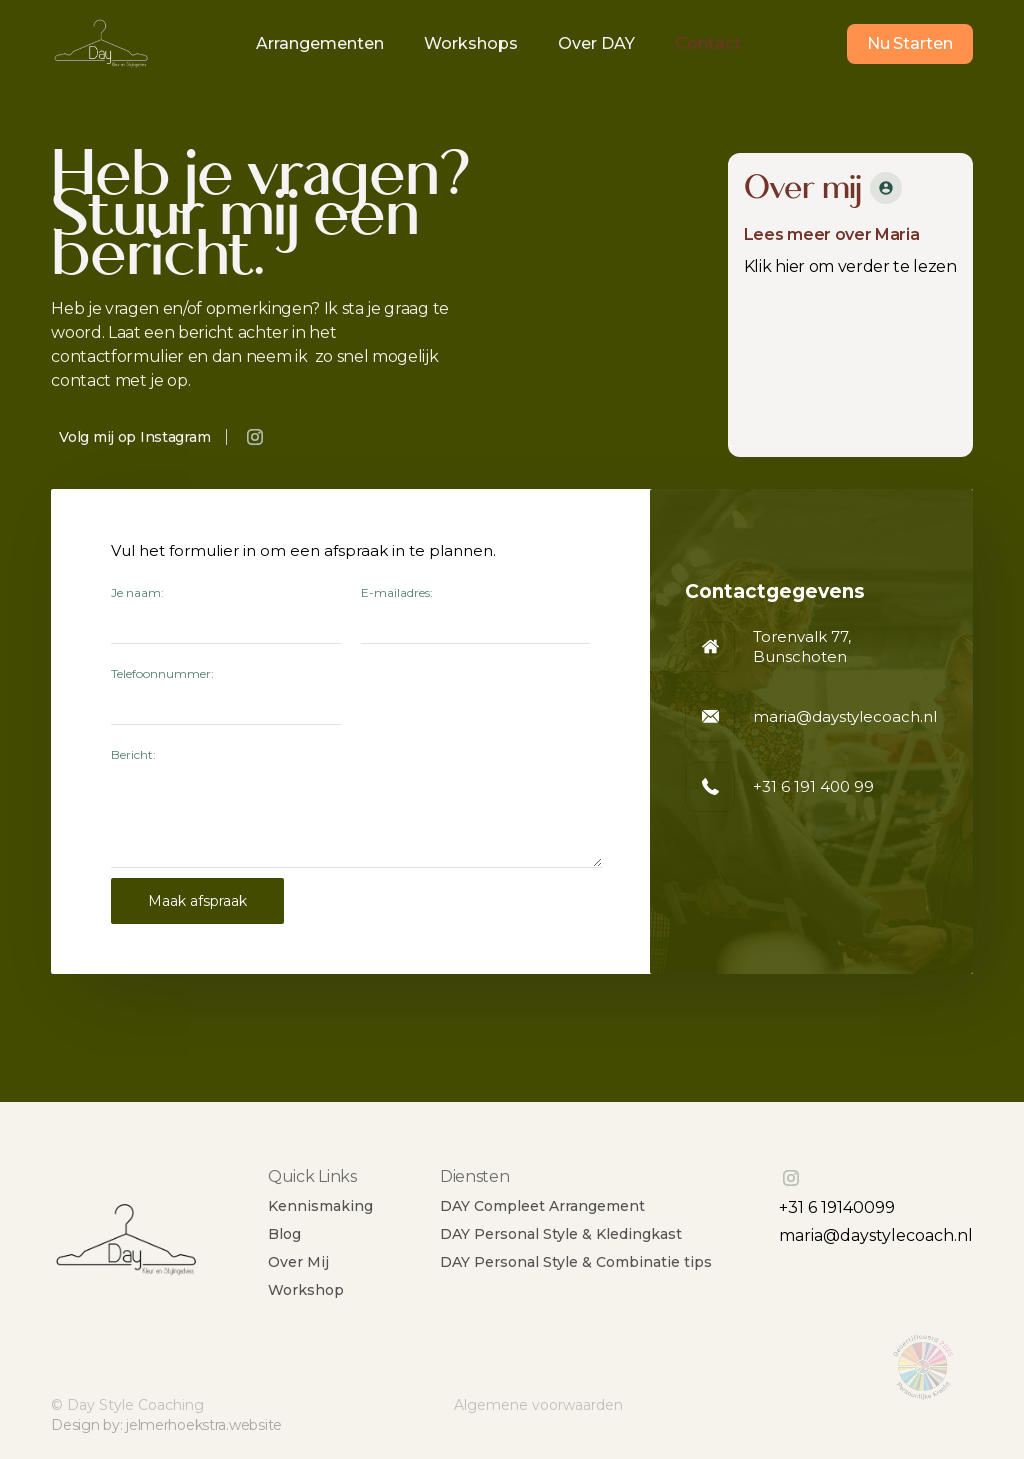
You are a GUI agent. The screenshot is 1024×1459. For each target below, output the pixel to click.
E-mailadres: (397, 592)
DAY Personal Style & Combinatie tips (576, 1262)
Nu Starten (910, 43)
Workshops (471, 43)
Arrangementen (320, 43)
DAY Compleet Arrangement (542, 1206)
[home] (101, 44)
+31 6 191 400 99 (813, 786)
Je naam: (137, 592)
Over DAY (596, 43)
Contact (708, 43)
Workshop (306, 1290)
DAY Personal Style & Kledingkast (561, 1234)
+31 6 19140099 (837, 1207)
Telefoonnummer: (162, 673)
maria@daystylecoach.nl (876, 1235)
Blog (284, 1234)
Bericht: (133, 754)
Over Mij (298, 1262)
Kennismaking (320, 1206)
